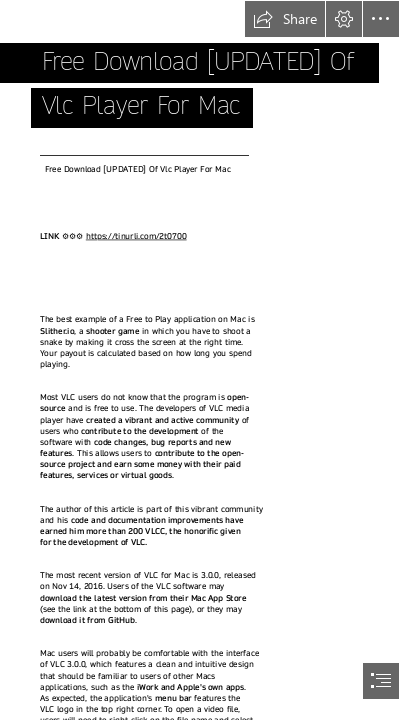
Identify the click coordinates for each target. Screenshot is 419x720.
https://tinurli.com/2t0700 (136, 235)
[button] (285, 19)
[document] (209, 360)
